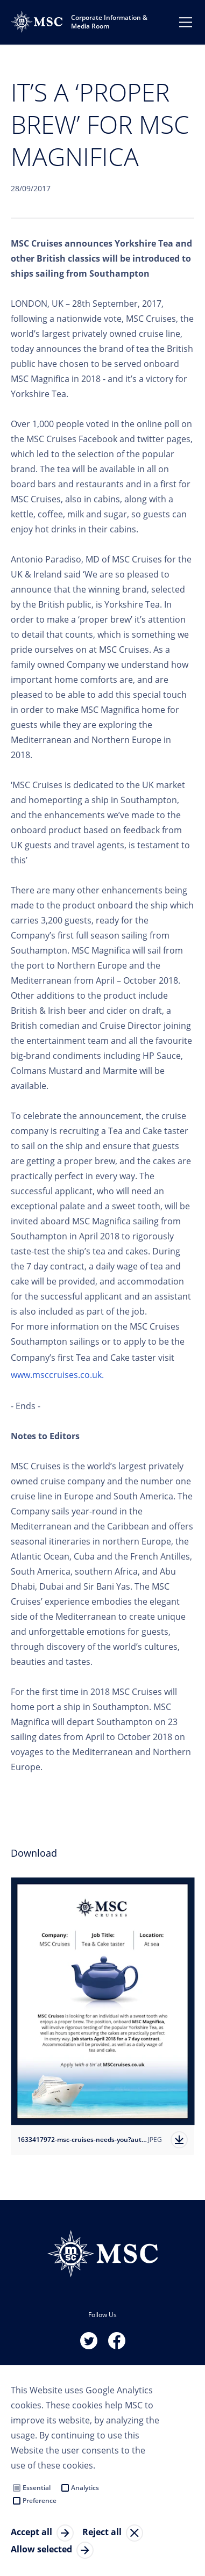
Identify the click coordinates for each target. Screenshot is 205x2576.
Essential (37, 2487)
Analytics (85, 2487)
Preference (39, 2500)
